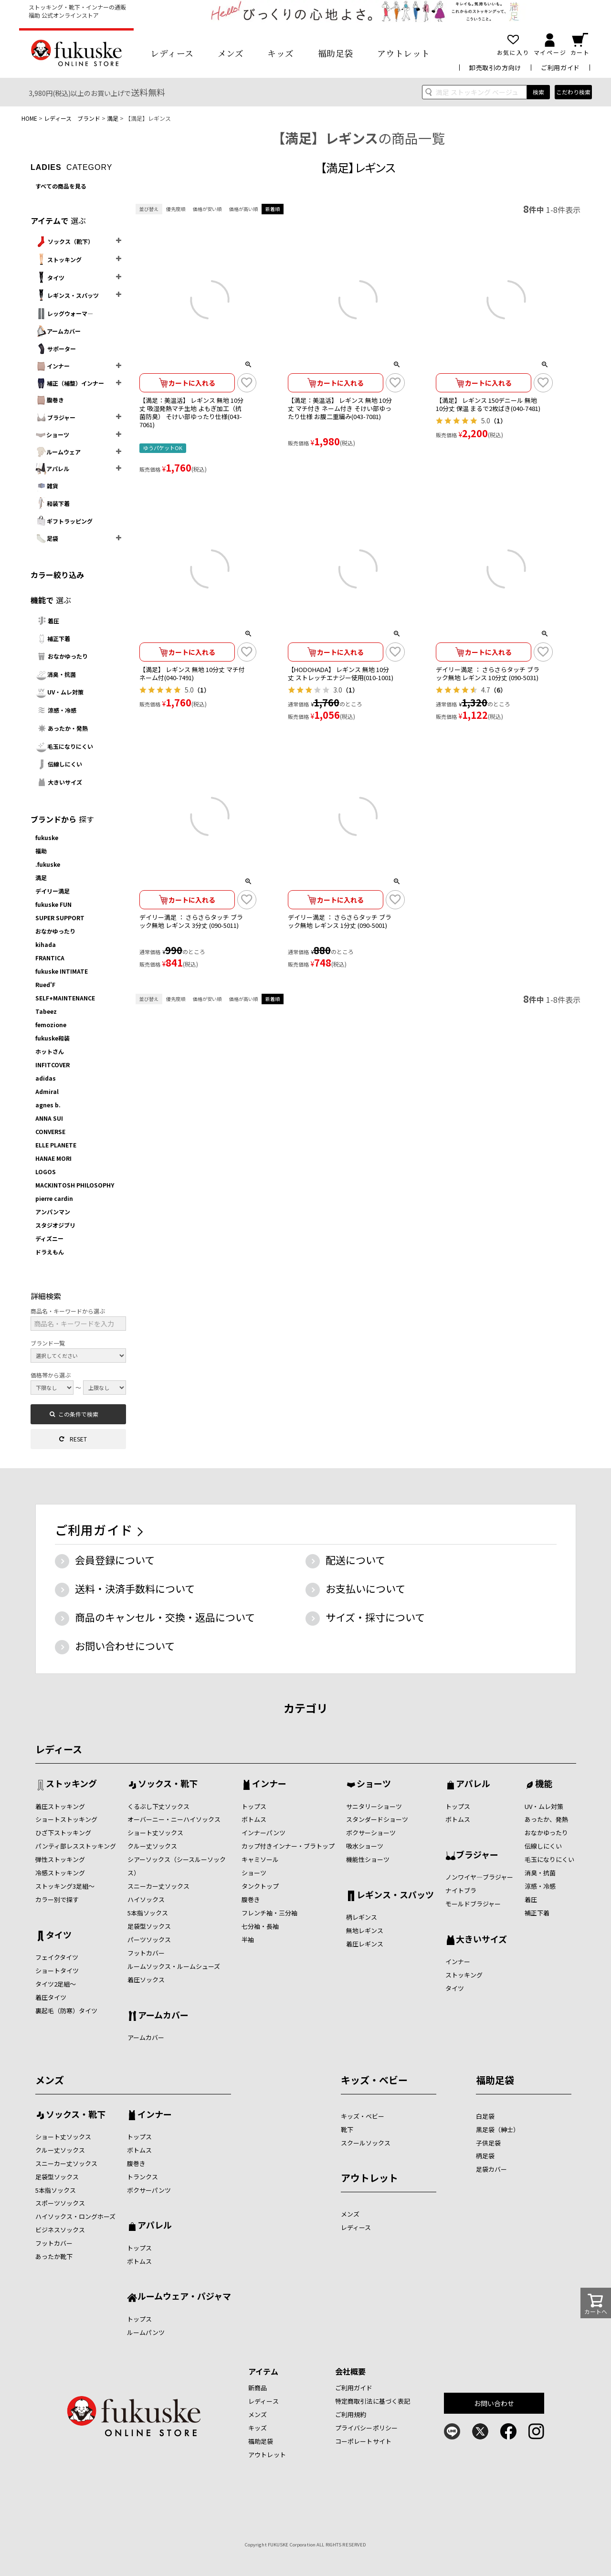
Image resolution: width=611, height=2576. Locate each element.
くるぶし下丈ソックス (158, 1806)
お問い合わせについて (125, 1646)
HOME (29, 118)
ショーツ (52, 435)
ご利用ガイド (560, 67)
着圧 (47, 621)
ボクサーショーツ (371, 1832)
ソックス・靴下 (168, 1784)
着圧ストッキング (60, 1806)
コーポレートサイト (363, 2441)
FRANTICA (49, 958)
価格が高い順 (243, 208)
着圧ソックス (146, 1979)
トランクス (142, 2176)
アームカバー (58, 331)
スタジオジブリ (55, 1225)
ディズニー (49, 1238)
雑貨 (46, 486)
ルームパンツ (146, 2332)
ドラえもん (49, 1252)
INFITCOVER (52, 1065)
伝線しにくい (58, 764)
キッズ (280, 53)
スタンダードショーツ (377, 1819)
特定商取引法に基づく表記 (373, 2401)
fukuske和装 (52, 1038)
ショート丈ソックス (155, 1832)
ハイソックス (146, 1899)
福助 (41, 851)
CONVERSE (50, 1131)
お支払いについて (365, 1588)
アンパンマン (52, 1212)
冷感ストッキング (60, 1872)
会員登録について (115, 1560)
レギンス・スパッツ (67, 295)
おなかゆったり (61, 656)
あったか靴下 (54, 2256)
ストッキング (58, 259)
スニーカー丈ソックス (158, 1886)
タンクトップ (260, 1886)
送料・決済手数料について (135, 1588)
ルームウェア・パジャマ (184, 2297)
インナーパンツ (263, 1832)
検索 (538, 92)
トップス (254, 1806)
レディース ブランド (72, 118)
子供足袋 (488, 2142)
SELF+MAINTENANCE (65, 998)
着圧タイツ (50, 1997)
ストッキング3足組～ (65, 1886)
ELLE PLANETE (55, 1145)
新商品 (257, 2387)
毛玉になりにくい (64, 746)
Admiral (47, 1091)
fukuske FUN (53, 904)
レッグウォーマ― (64, 313)
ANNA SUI (49, 1118)
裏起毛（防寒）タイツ (66, 2010)
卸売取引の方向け (495, 67)
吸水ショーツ (364, 1846)
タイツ (49, 278)
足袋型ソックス (149, 1926)
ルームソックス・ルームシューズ (173, 1966)
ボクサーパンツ (149, 2190)
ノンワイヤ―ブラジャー (479, 1877)
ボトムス (254, 1819)
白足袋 (485, 2116)
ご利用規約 (351, 2414)
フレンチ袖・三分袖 (269, 1912)
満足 (112, 118)
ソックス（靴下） (64, 241)
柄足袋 (485, 2155)
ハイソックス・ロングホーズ (75, 2216)
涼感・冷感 (55, 710)
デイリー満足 (52, 891)
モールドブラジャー (473, 1903)
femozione (50, 1024)
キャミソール (260, 1859)
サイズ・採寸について (375, 1617)
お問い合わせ (494, 2403)
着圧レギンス (364, 1943)
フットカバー (146, 1952)
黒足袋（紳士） (497, 2129)
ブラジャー (55, 417)
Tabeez (46, 1011)
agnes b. (48, 1105)
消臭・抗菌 (55, 674)
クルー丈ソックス (152, 1846)
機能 (543, 1784)
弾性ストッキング (60, 1859)
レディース (172, 53)
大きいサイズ (58, 782)
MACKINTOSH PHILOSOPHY (74, 1185)
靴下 (347, 2129)
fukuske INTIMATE (61, 971)
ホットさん (49, 1051)
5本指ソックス (147, 1912)
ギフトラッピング (64, 521)
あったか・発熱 (61, 728)
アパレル (52, 468)
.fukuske (47, 864)
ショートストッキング (66, 1819)
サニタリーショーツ (374, 1806)
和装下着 (52, 503)
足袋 (46, 538)
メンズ (231, 53)
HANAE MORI (53, 1158)
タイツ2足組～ (55, 1983)
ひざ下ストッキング (63, 1832)
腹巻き (49, 400)
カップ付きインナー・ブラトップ (288, 1846)
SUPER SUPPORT (59, 918)
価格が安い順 (207, 208)
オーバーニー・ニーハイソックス (174, 1819)
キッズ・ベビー (374, 2080)
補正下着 (52, 638)
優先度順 (175, 208)
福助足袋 (335, 53)
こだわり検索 (573, 92)
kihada (45, 944)
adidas (45, 1078)
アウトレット (403, 53)
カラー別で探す (57, 1899)
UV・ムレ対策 (59, 692)
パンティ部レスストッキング (75, 1846)
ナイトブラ (460, 1890)
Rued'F (45, 984)
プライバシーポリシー (366, 2427)
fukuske (46, 837)
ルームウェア (58, 451)
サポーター (55, 349)
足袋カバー (491, 2169)
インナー (52, 366)
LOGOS (45, 1171)
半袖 (248, 1939)
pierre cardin (54, 1198)
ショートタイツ (57, 1970)
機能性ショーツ (368, 1859)
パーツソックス (149, 1939)
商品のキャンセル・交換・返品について (165, 1617)
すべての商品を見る (60, 186)
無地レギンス (364, 1930)
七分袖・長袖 (260, 1926)
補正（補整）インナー (69, 383)
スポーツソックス (60, 2203)
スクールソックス (365, 2142)
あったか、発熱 (546, 1819)
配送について (355, 1560)
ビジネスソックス (60, 2229)
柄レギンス (361, 1917)
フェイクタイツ (56, 1957)
